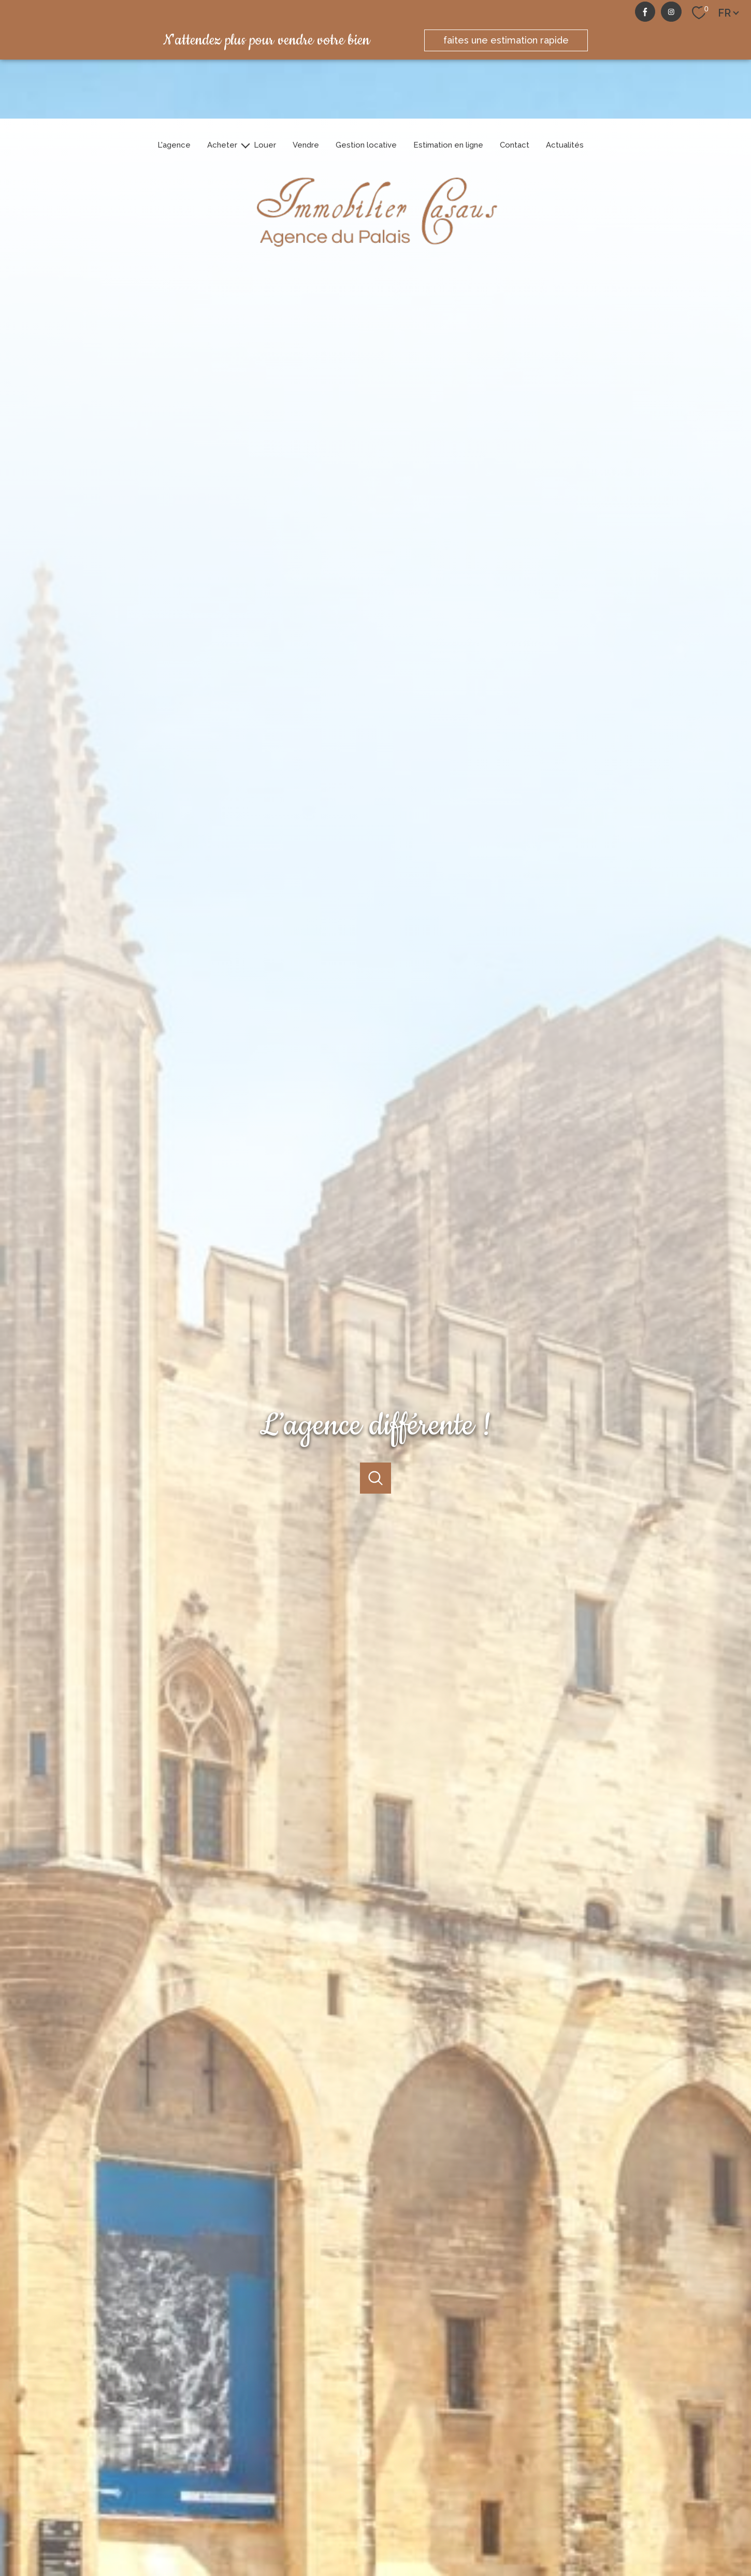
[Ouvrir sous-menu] (245, 144)
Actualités (565, 145)
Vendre (306, 145)
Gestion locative (366, 145)
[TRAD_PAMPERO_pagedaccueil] (376, 254)
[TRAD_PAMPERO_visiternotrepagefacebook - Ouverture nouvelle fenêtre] (645, 12)
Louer (265, 145)
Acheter (222, 145)
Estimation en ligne (448, 145)
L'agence (174, 145)
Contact (514, 145)
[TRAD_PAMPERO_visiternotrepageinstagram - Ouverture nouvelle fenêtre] (671, 12)
